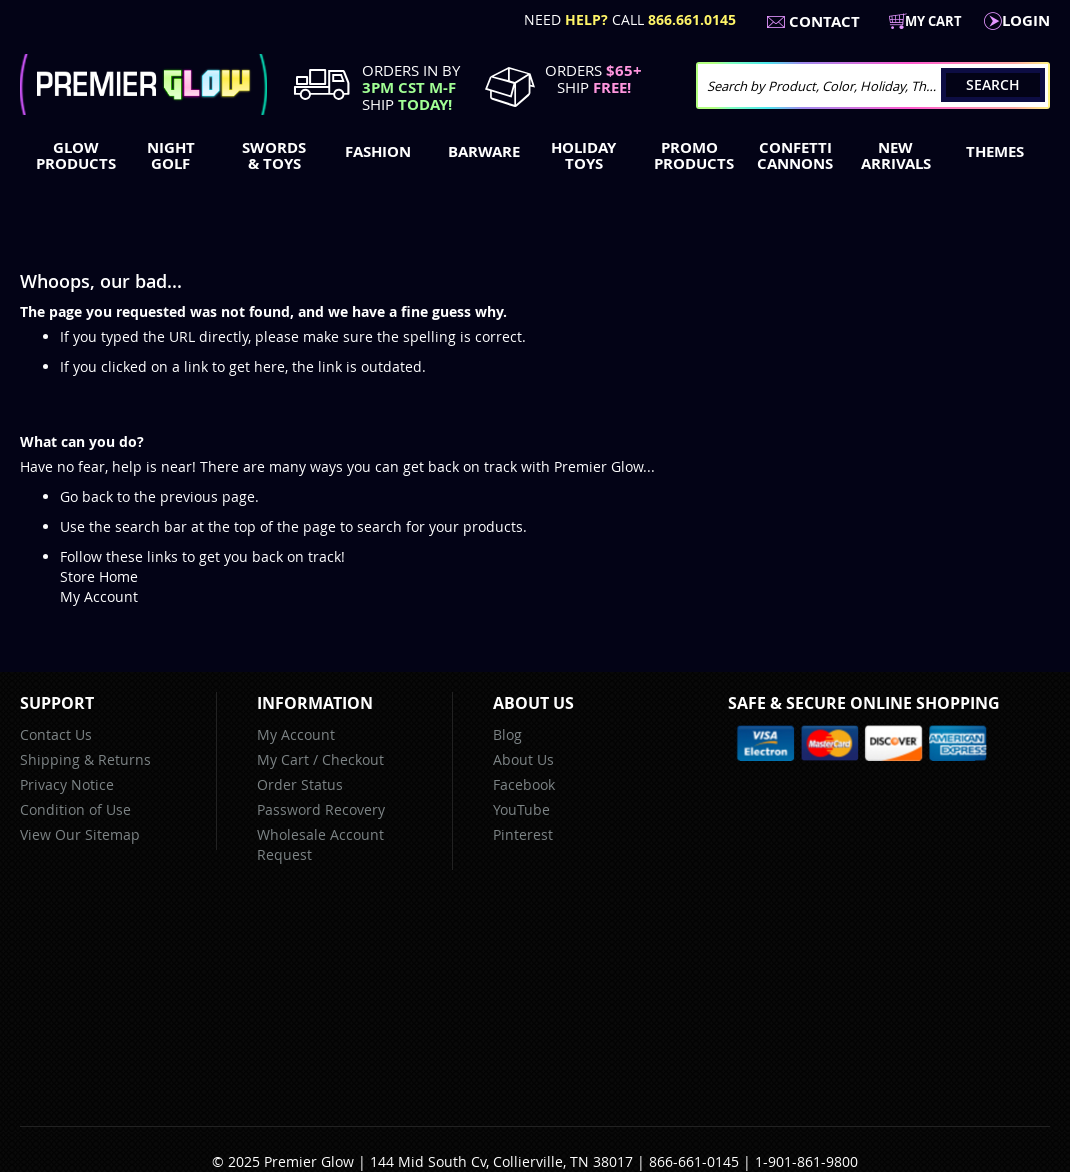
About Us (523, 759)
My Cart (283, 759)
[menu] (535, 158)
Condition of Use (75, 809)
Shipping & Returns (85, 759)
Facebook (524, 784)
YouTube (521, 809)
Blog (507, 734)
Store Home (99, 576)
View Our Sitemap (80, 834)
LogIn (1026, 20)
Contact (824, 21)
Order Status (300, 784)
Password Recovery (321, 809)
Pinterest (523, 834)
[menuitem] (71, 156)
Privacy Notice (67, 784)
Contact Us (56, 734)
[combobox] (873, 85)
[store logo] (143, 84)
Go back (86, 496)
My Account (99, 596)
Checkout (353, 759)
